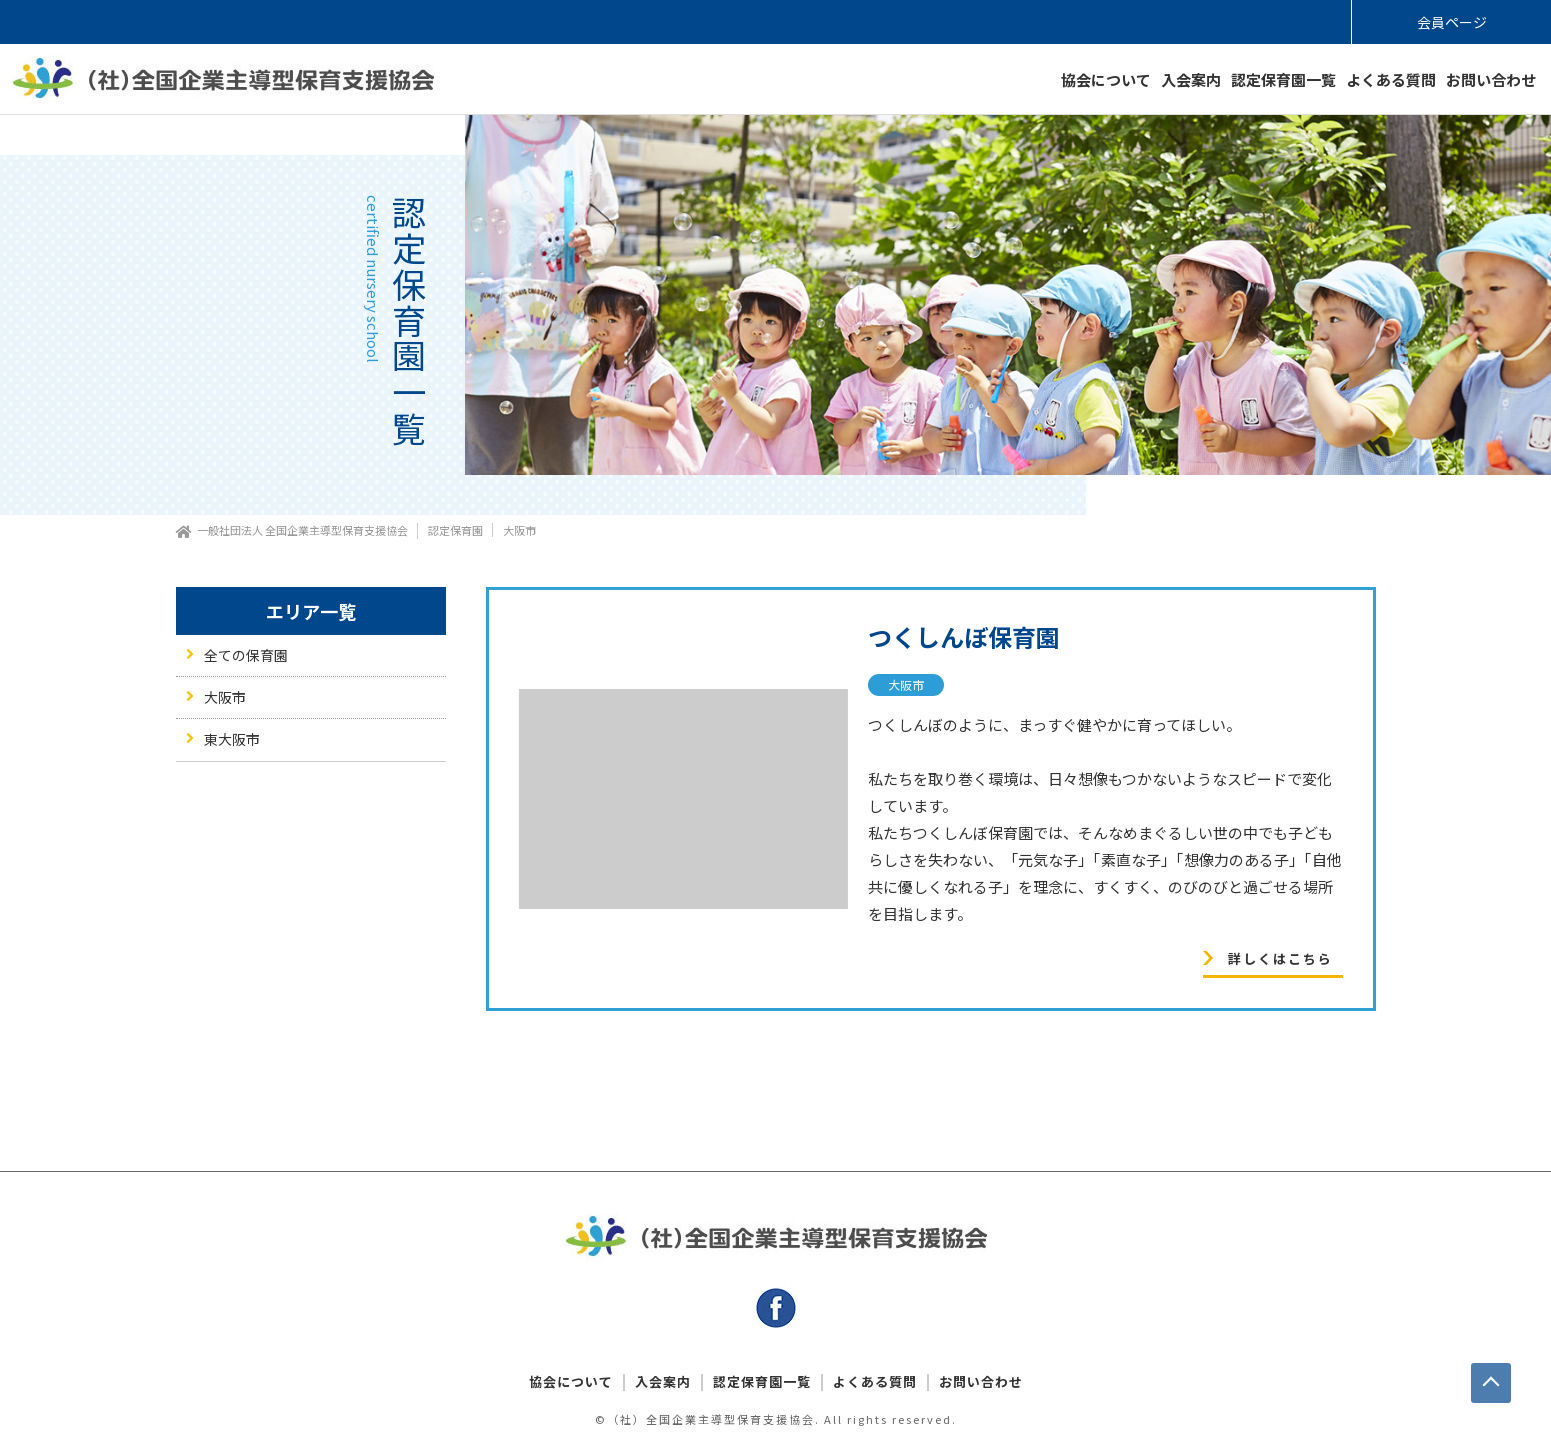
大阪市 (906, 684)
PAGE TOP (1491, 1383)
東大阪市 (232, 739)
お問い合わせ (1491, 79)
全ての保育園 (246, 655)
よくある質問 (1391, 79)
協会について (1106, 79)
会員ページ (1452, 22)
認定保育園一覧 (1283, 79)
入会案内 (1191, 79)
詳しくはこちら (1280, 958)
